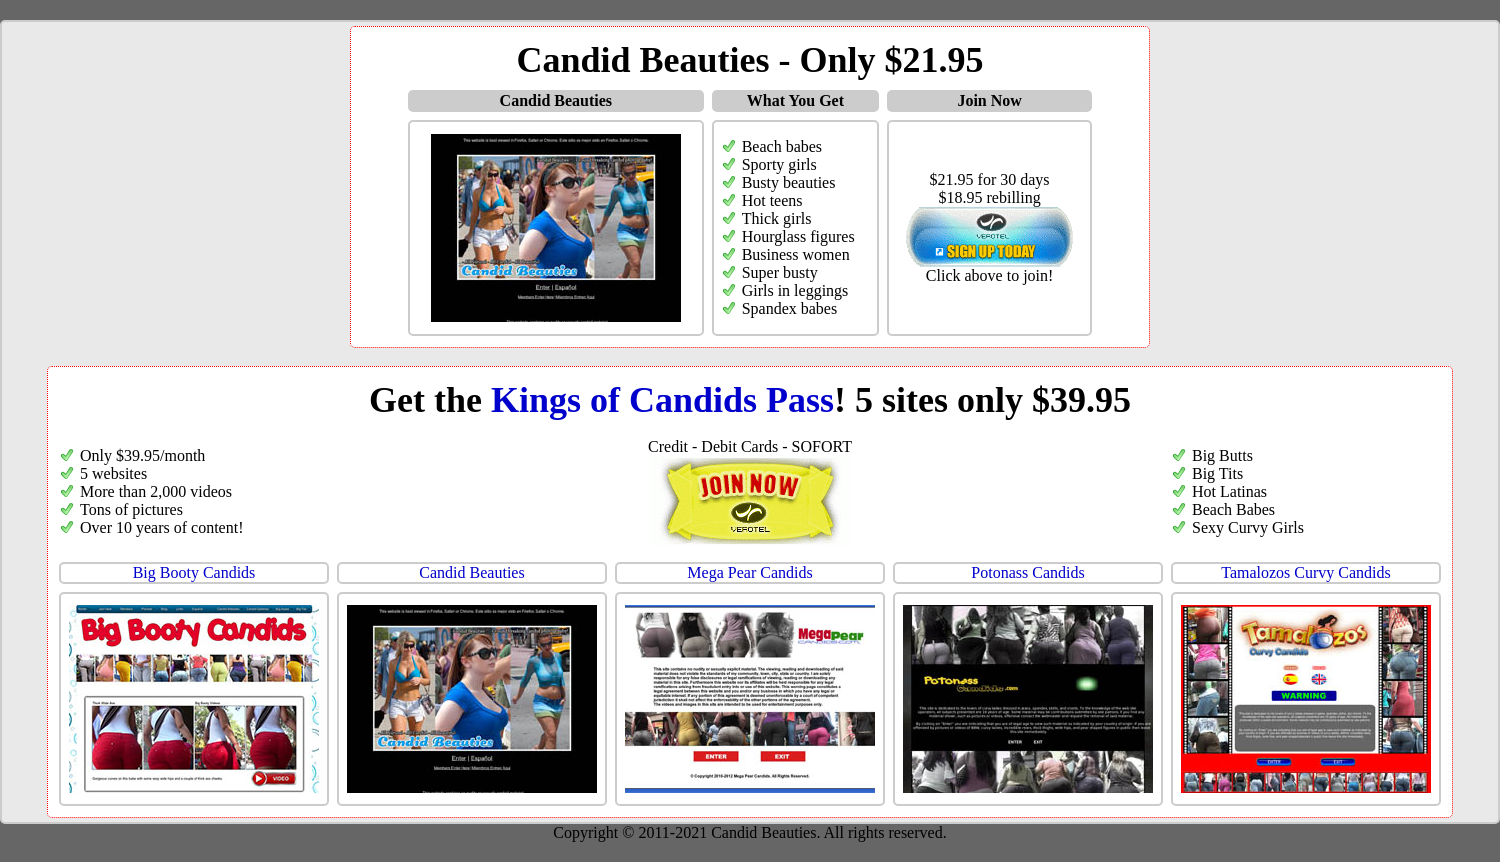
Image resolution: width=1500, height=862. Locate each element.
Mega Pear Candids (749, 572)
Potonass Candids (1027, 572)
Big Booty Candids (194, 572)
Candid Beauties (471, 572)
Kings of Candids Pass (662, 400)
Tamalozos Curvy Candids (1306, 572)
